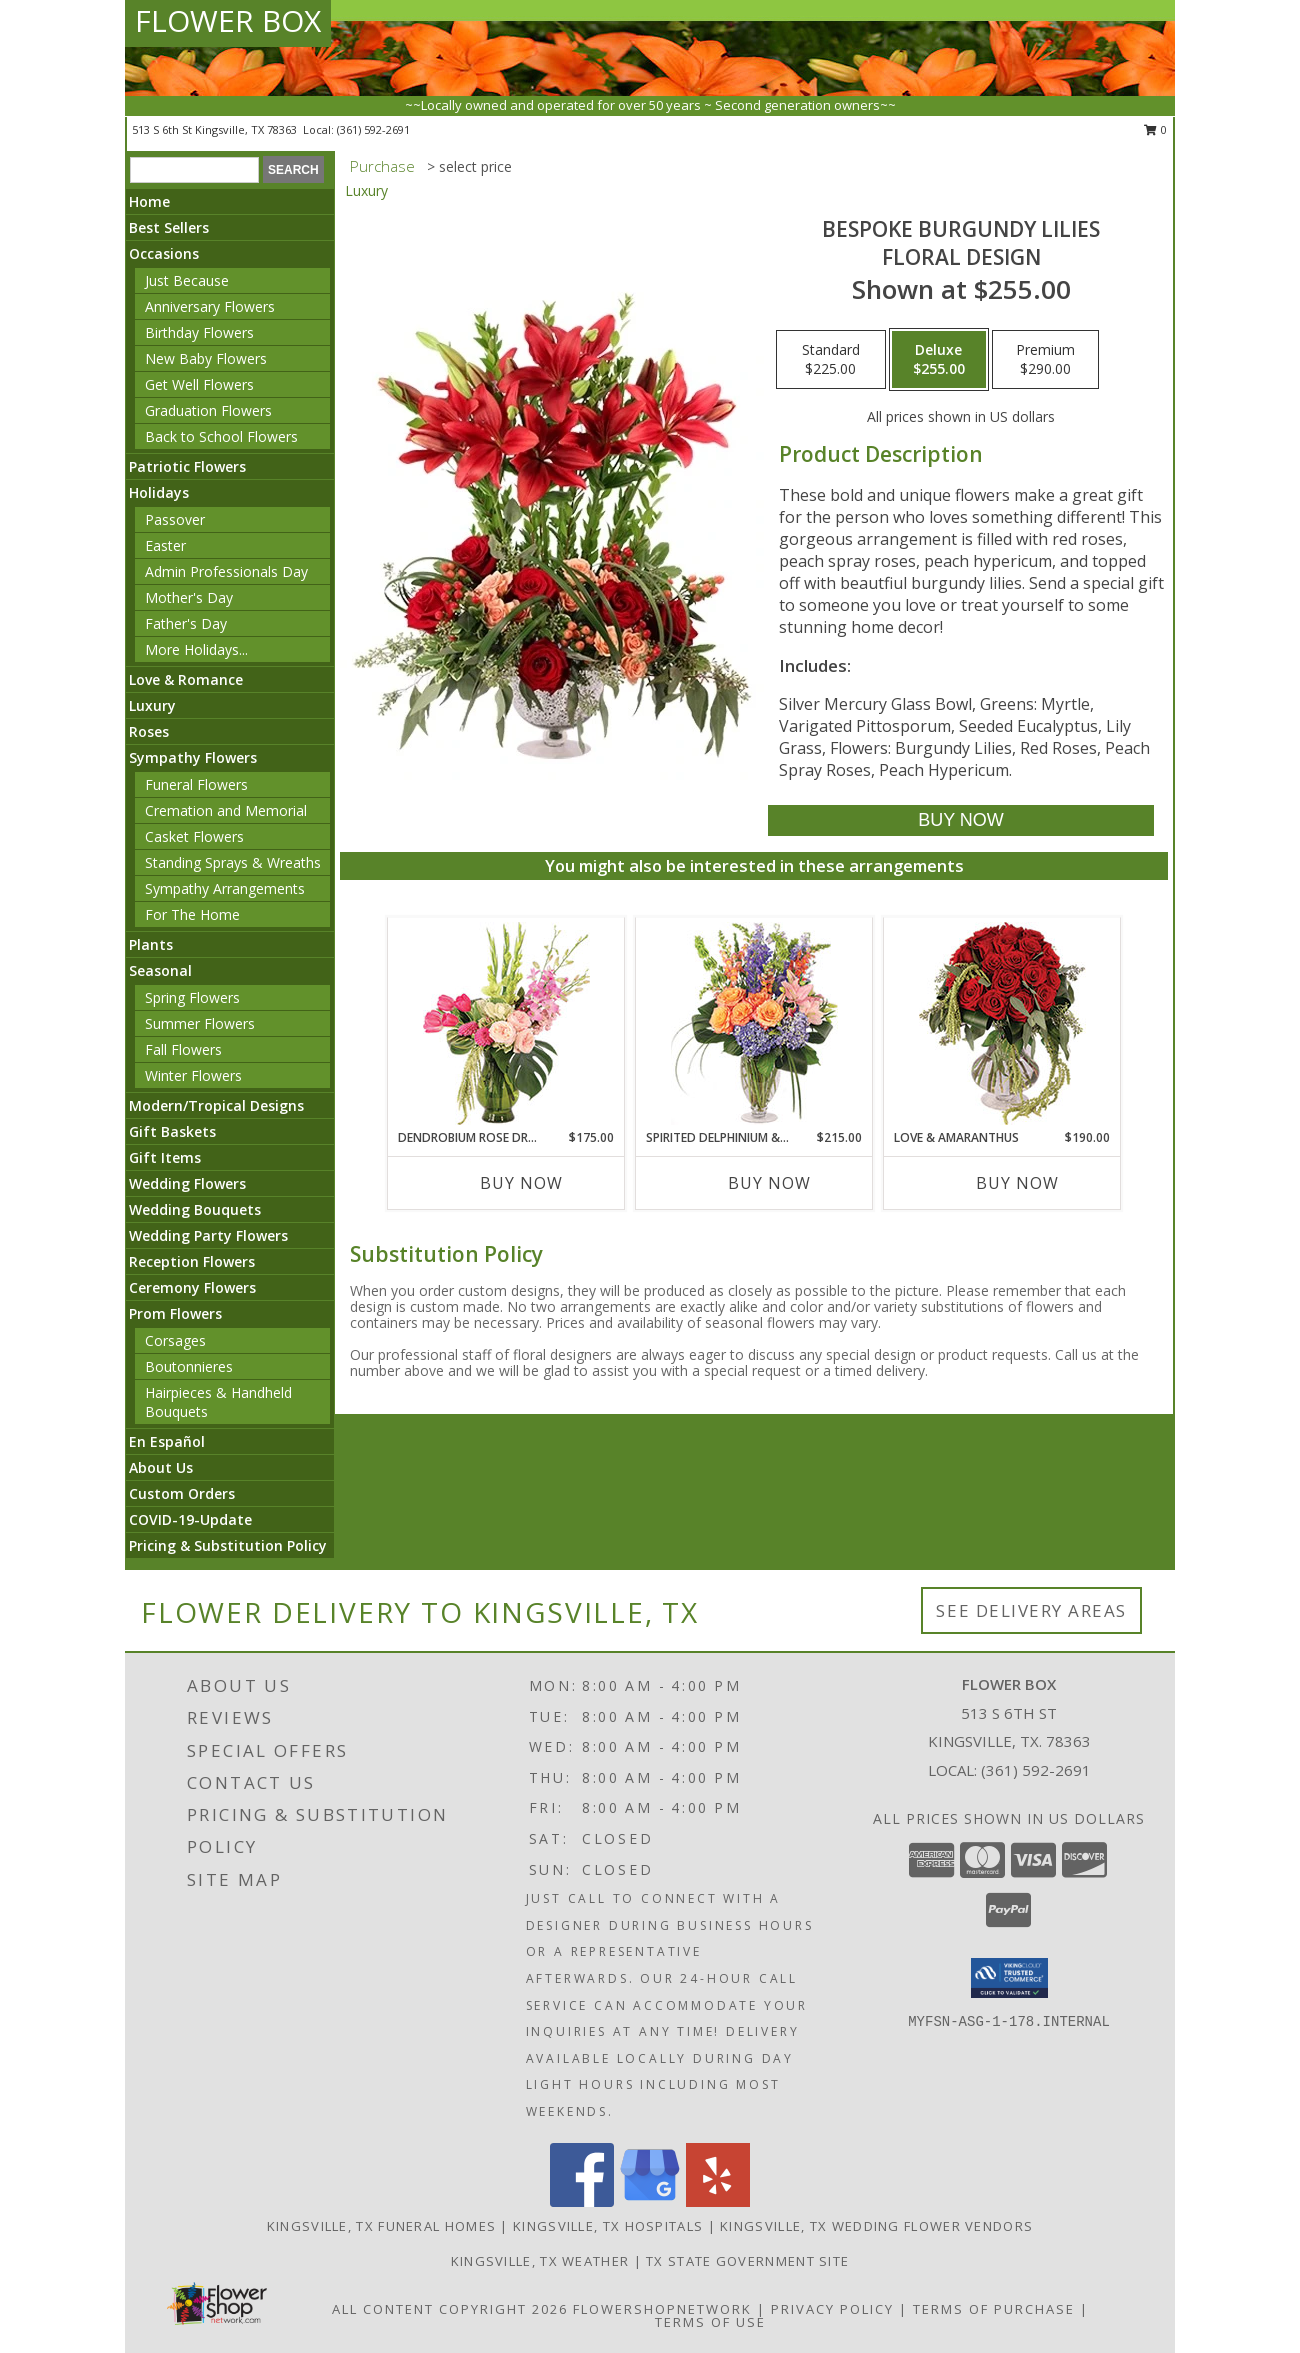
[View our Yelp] (718, 2201)
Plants (151, 944)
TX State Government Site (747, 2261)
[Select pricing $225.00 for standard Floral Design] (831, 360)
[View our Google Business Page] (650, 2201)
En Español (167, 1441)
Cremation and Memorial (226, 810)
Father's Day (186, 623)
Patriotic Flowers (187, 466)
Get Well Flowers (199, 384)
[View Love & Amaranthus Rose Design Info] (1002, 1023)
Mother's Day (189, 597)
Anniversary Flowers (210, 306)
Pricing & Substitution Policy (228, 1545)
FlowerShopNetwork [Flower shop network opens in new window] (662, 2309)
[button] (1009, 1978)
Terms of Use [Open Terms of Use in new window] (710, 2322)
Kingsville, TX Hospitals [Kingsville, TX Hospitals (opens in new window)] (608, 2226)
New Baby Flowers (206, 358)
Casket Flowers (194, 836)
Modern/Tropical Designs (216, 1105)
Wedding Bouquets (195, 1209)
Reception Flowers (192, 1261)
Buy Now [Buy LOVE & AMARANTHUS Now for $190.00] (1017, 1183)
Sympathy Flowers (193, 757)
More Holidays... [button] (196, 649)
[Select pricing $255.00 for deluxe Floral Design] (939, 360)
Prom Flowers (175, 1313)
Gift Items (165, 1157)
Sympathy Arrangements (225, 888)
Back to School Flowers (221, 436)
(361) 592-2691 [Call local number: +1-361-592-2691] (373, 129)
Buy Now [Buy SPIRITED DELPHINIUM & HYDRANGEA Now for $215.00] (769, 1183)
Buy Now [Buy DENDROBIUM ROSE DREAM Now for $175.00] (521, 1183)
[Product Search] (194, 170)
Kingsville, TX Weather (540, 2261)
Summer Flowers (200, 1023)
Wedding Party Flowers (208, 1235)
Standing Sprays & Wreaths (233, 862)
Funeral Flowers (196, 784)
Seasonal (160, 970)
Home (149, 201)
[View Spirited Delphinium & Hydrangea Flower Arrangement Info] (754, 1023)
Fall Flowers (183, 1049)
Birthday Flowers (199, 332)
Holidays (159, 492)
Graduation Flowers (208, 410)
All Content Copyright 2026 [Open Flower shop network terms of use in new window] (450, 2309)
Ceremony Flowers (192, 1287)
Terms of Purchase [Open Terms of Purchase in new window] (994, 2309)
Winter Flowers (193, 1075)
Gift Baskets (172, 1131)
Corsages (175, 1340)
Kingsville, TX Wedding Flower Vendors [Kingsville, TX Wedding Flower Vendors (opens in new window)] (876, 2226)
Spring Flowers (192, 997)
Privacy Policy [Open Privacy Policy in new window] (832, 2309)
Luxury (152, 705)
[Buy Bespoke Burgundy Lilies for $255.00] (960, 820)
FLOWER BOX (228, 20)
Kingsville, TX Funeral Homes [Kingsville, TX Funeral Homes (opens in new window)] (381, 2226)
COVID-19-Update (190, 1519)
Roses (149, 731)
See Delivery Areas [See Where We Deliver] (1031, 1610)
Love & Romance (186, 679)
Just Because (187, 280)
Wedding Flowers (187, 1183)
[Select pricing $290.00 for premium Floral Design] (1045, 360)
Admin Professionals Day (226, 571)
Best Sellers (169, 227)
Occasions (164, 253)
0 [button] (1155, 129)
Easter (165, 545)
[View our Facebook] (582, 2201)
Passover (175, 519)
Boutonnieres (189, 1366)
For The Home (192, 914)
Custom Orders (182, 1493)
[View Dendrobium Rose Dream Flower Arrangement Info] (506, 1023)
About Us (161, 1467)
